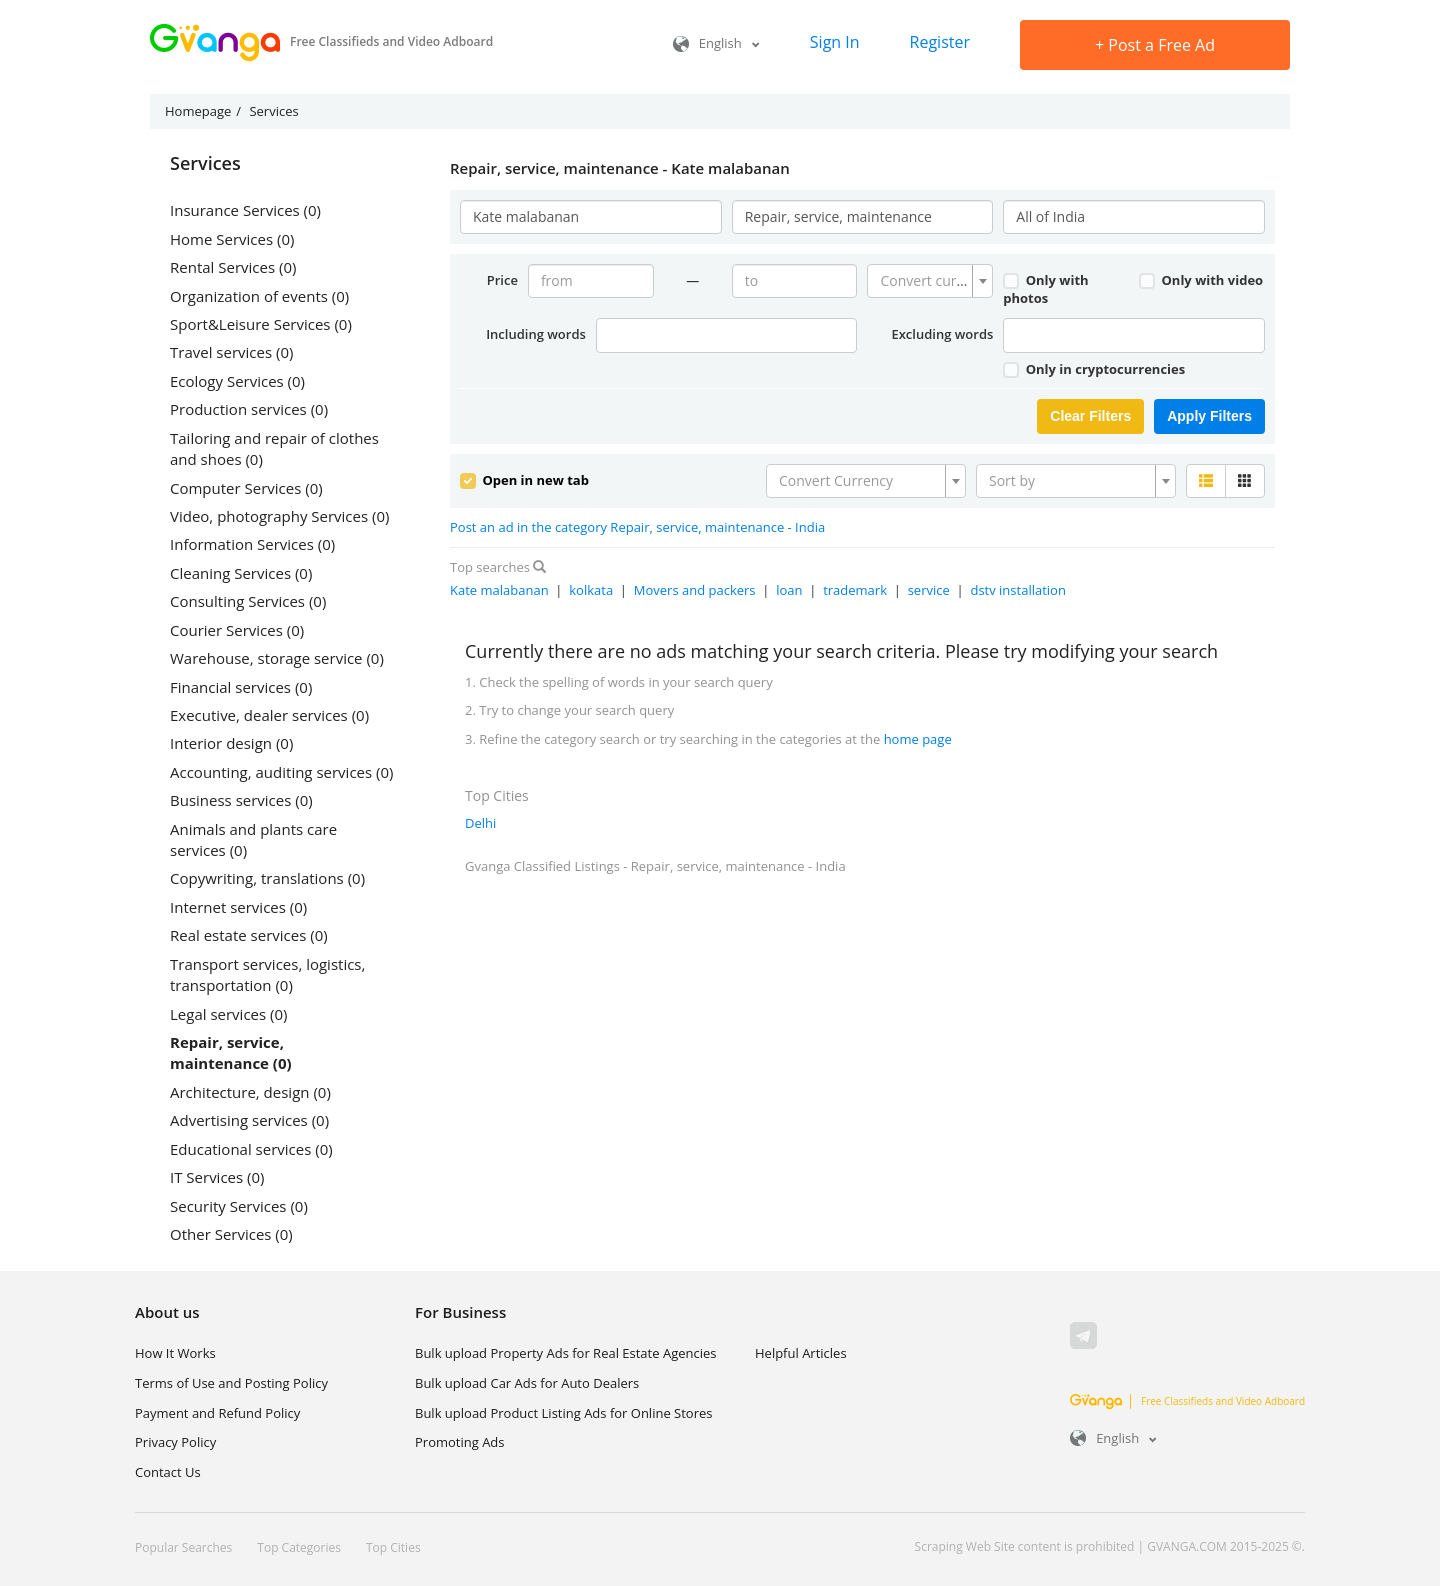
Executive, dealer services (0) (269, 715)
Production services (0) (249, 409)
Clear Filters (1090, 416)
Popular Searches (183, 1547)
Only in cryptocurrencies (1094, 369)
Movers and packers (695, 590)
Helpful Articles (801, 1353)
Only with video (1201, 280)
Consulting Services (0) (248, 601)
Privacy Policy (175, 1442)
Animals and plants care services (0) (253, 839)
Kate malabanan (499, 590)
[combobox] (930, 281)
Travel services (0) (231, 352)
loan (789, 590)
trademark (855, 590)
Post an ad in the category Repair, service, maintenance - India (637, 527)
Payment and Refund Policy (217, 1413)
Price (502, 280)
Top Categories (299, 1547)
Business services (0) (241, 800)
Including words (536, 334)
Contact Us (168, 1472)
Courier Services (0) (237, 630)
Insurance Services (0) (245, 210)
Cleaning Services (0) (241, 573)
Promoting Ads (460, 1442)
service (929, 590)
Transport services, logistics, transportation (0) (267, 974)
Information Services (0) (252, 544)
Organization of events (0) (259, 296)
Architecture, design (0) (250, 1092)
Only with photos (1045, 289)
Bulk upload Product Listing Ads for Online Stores (563, 1413)
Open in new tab (524, 480)
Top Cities (393, 1547)
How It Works (175, 1353)
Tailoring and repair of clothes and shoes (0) (274, 448)
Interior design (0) (231, 743)
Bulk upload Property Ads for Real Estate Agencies (565, 1353)
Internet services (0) (238, 907)
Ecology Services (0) (237, 381)
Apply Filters (1209, 416)
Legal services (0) (228, 1014)
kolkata (591, 590)
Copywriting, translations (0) (267, 878)
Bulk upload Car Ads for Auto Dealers (527, 1383)
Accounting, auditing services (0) (281, 772)
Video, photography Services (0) (279, 516)
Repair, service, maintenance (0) (231, 1052)
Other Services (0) (231, 1234)
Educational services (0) (251, 1149)
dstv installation (1017, 590)
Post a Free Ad (1155, 45)
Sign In (835, 42)
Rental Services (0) (233, 267)
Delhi (480, 823)
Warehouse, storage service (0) (277, 658)
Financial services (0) (241, 687)
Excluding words (942, 334)
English (716, 43)
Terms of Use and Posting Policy (231, 1383)
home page (918, 739)
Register (940, 42)
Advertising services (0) (249, 1120)
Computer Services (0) (246, 488)
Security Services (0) (239, 1206)
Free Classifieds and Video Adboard (1187, 1401)
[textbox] (924, 281)
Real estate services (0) (249, 935)
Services (205, 164)
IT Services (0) (217, 1177)
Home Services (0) (232, 239)
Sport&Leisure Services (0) (261, 324)
